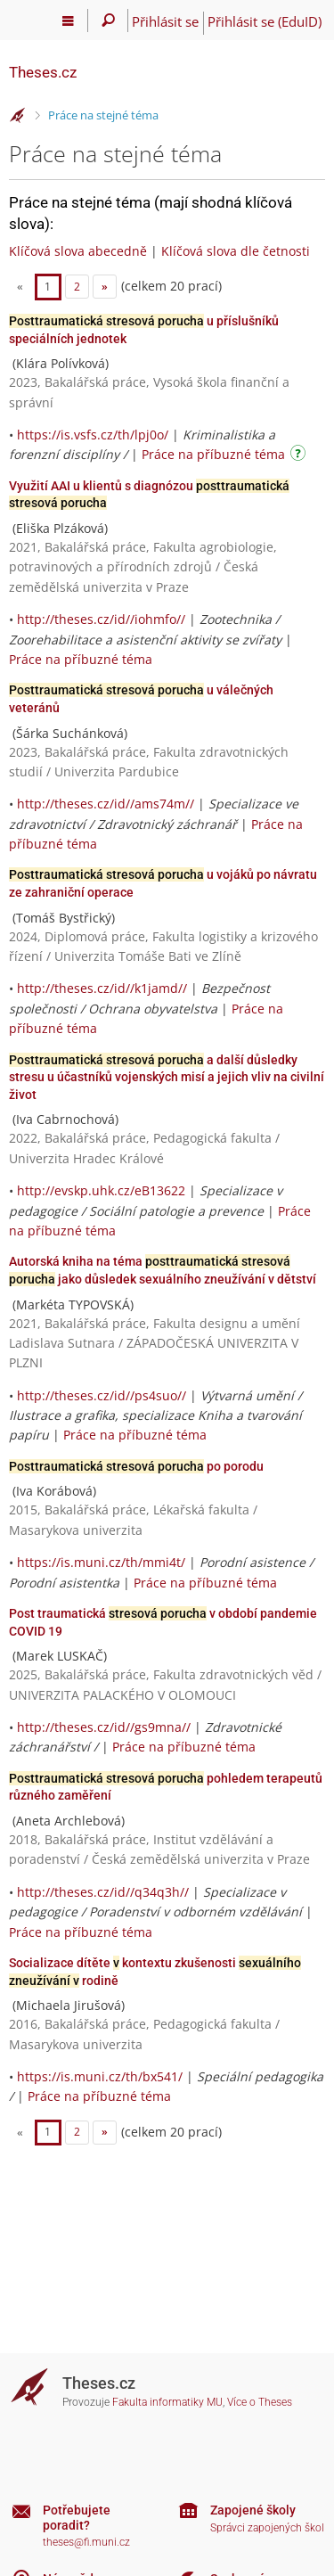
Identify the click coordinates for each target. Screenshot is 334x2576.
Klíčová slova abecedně (78, 250)
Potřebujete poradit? (76, 2517)
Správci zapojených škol (267, 2528)
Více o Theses (259, 2402)
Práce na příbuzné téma (213, 454)
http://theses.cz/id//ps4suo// (101, 1395)
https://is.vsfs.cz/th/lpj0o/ (92, 434)
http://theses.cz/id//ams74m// (105, 803)
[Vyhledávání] (108, 20)
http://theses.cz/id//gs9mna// (104, 1727)
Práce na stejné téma (103, 115)
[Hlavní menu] (68, 20)
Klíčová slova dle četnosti (235, 250)
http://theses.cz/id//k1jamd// (102, 988)
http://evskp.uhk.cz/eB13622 (101, 1190)
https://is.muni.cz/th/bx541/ (100, 2076)
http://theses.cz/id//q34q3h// (103, 1891)
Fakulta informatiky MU (167, 2402)
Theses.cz (43, 72)
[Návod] (300, 456)
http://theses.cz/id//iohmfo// (101, 619)
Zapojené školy (253, 2510)
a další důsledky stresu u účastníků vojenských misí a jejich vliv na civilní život (166, 1077)
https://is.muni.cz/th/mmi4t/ (101, 1562)
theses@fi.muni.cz (86, 2542)
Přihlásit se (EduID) (265, 21)
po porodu (136, 1466)
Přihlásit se (165, 21)
